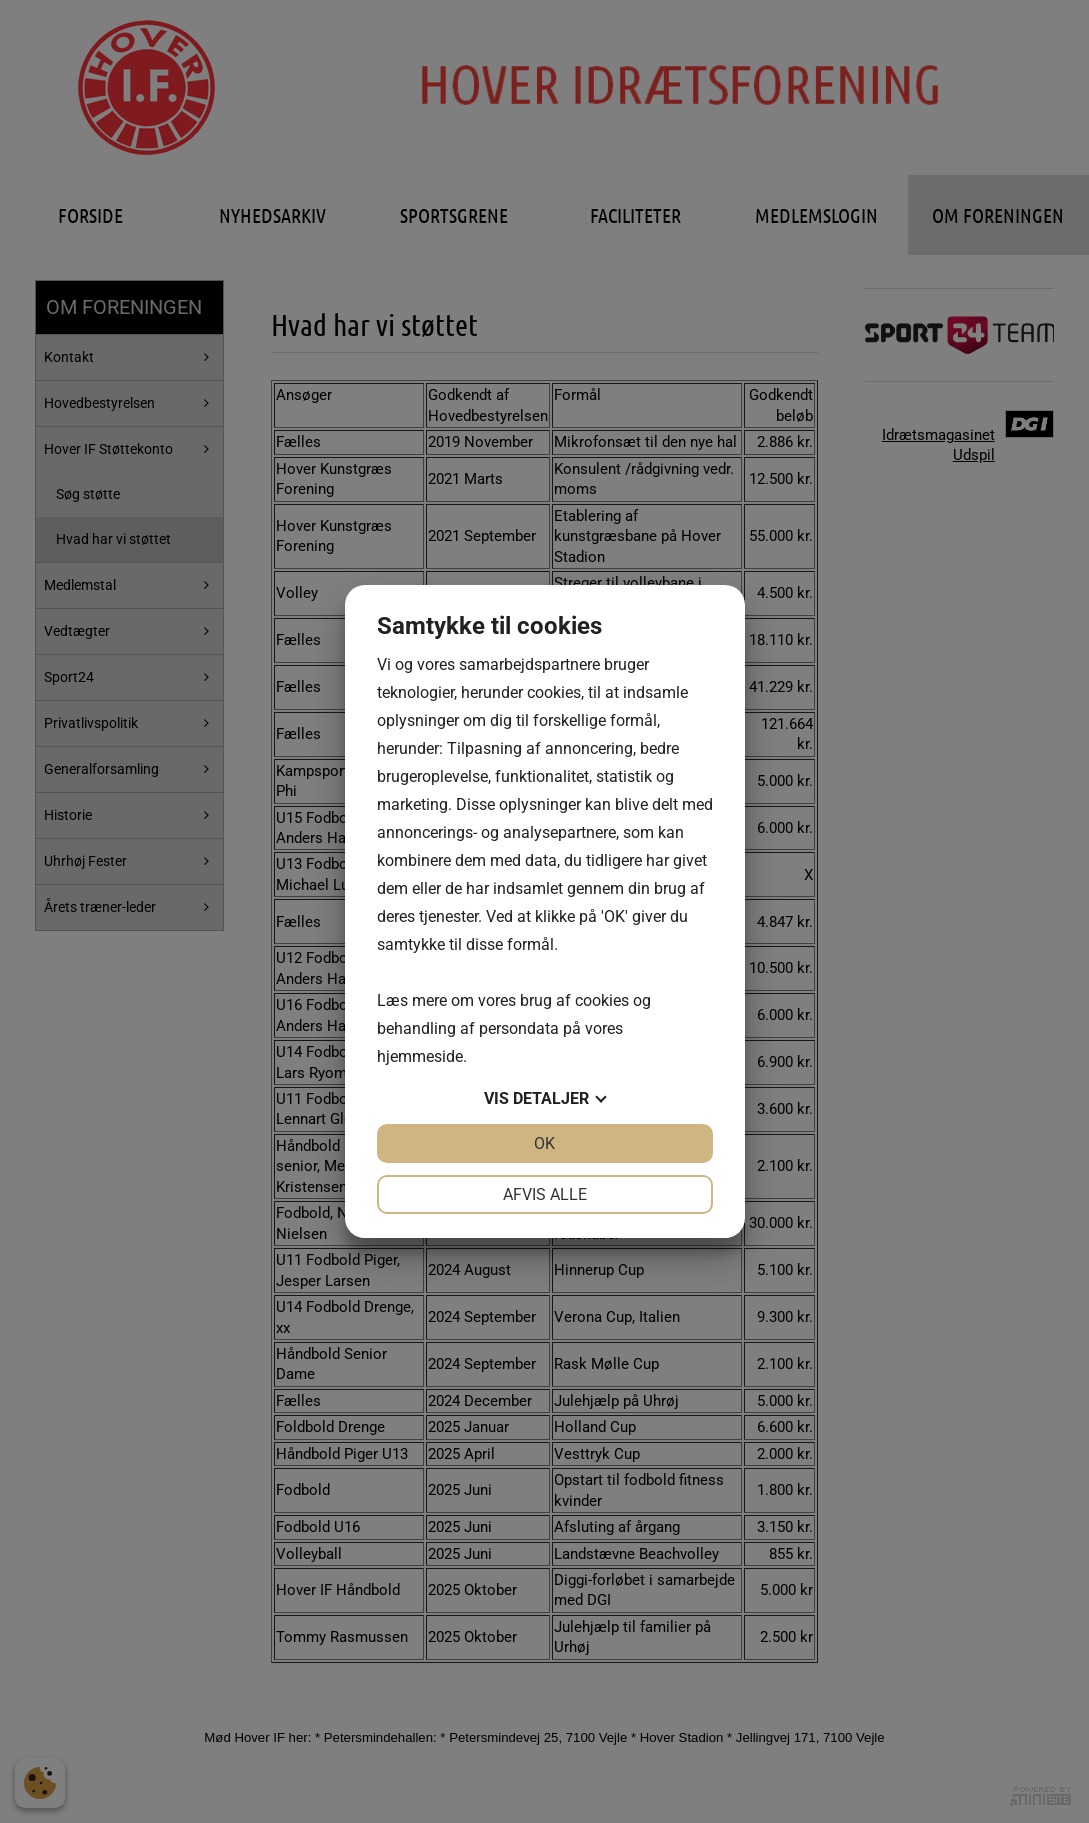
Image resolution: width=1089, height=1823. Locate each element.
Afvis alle (545, 1194)
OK (544, 1143)
